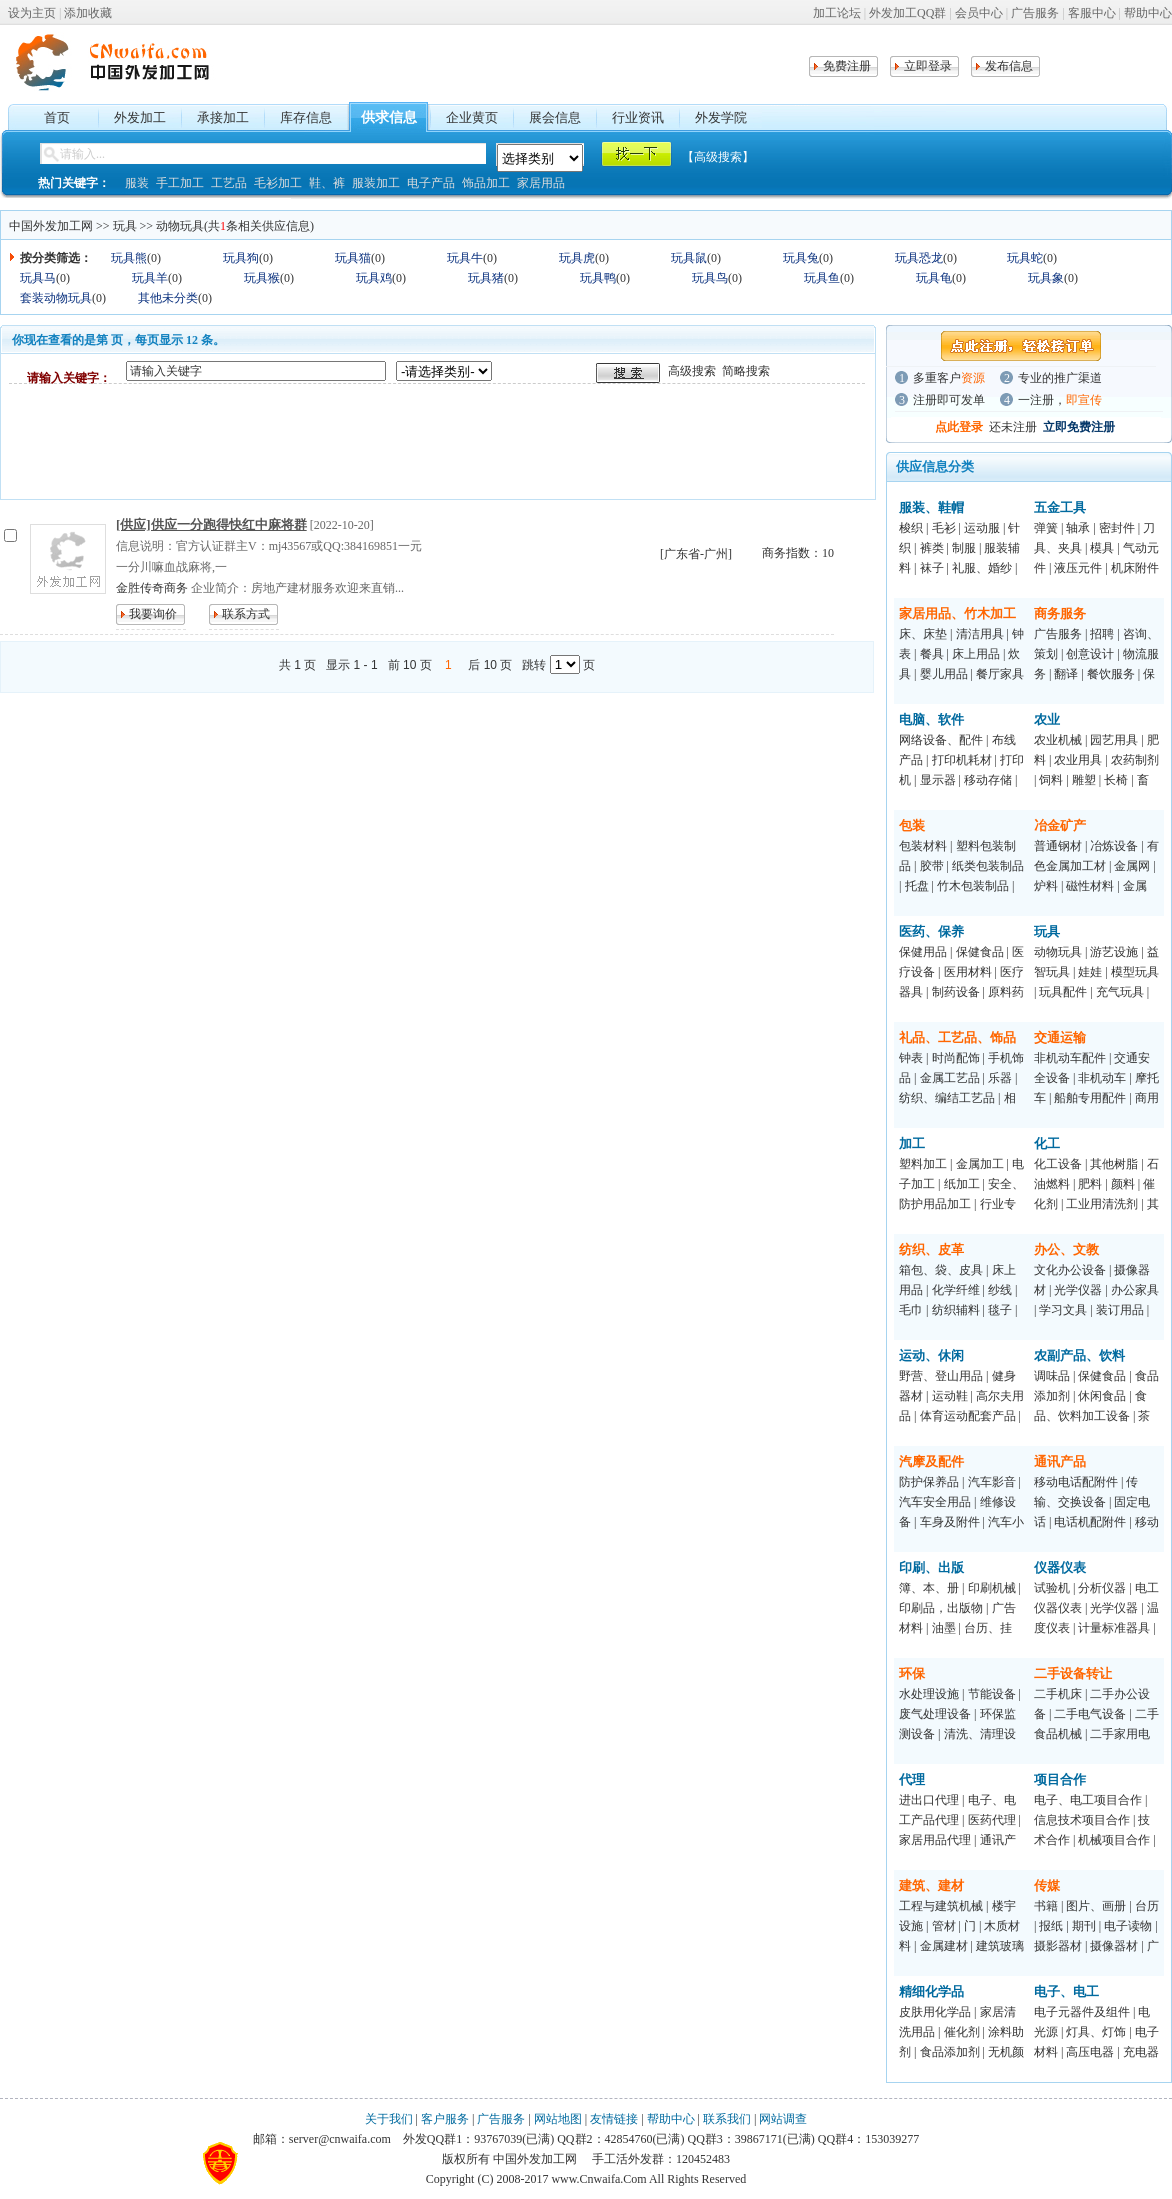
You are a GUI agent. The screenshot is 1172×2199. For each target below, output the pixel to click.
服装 (137, 183)
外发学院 (721, 117)
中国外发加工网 (51, 226)
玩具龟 (934, 278)
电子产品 (431, 183)
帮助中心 (1148, 13)
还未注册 (1013, 427)
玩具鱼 (822, 278)
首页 (57, 117)
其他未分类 (168, 298)
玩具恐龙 (919, 258)
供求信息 (389, 117)
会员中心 (979, 13)
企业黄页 (472, 117)
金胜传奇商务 (152, 588)
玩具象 (1046, 278)
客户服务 (445, 2119)
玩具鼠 (689, 258)
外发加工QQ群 (907, 13)
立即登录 (928, 66)
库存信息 (306, 117)
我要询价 (153, 614)
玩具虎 (577, 258)
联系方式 (246, 614)
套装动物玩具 (56, 298)
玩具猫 (353, 258)
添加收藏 (88, 13)
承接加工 (223, 117)
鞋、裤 (327, 183)
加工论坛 (837, 13)
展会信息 (555, 117)
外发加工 (140, 117)
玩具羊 (150, 278)
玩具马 (38, 278)
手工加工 (180, 183)
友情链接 (614, 2119)
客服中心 (1092, 13)
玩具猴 (262, 278)
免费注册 (847, 66)
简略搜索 (746, 371)
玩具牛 (465, 258)
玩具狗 (241, 258)
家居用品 (541, 183)
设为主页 (32, 13)
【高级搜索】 (718, 157)
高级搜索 (692, 371)
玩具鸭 (598, 278)
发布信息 (1009, 66)
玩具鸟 (710, 278)
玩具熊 (129, 258)
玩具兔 (801, 258)
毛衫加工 (278, 183)
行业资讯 (638, 117)
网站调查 (783, 2119)
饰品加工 (486, 183)
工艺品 (229, 183)
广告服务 (1035, 13)
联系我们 (727, 2119)
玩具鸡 (374, 278)
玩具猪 (486, 278)
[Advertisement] (373, 441)
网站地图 (558, 2119)
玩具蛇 (1025, 258)
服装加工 (376, 183)
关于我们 (389, 2119)
